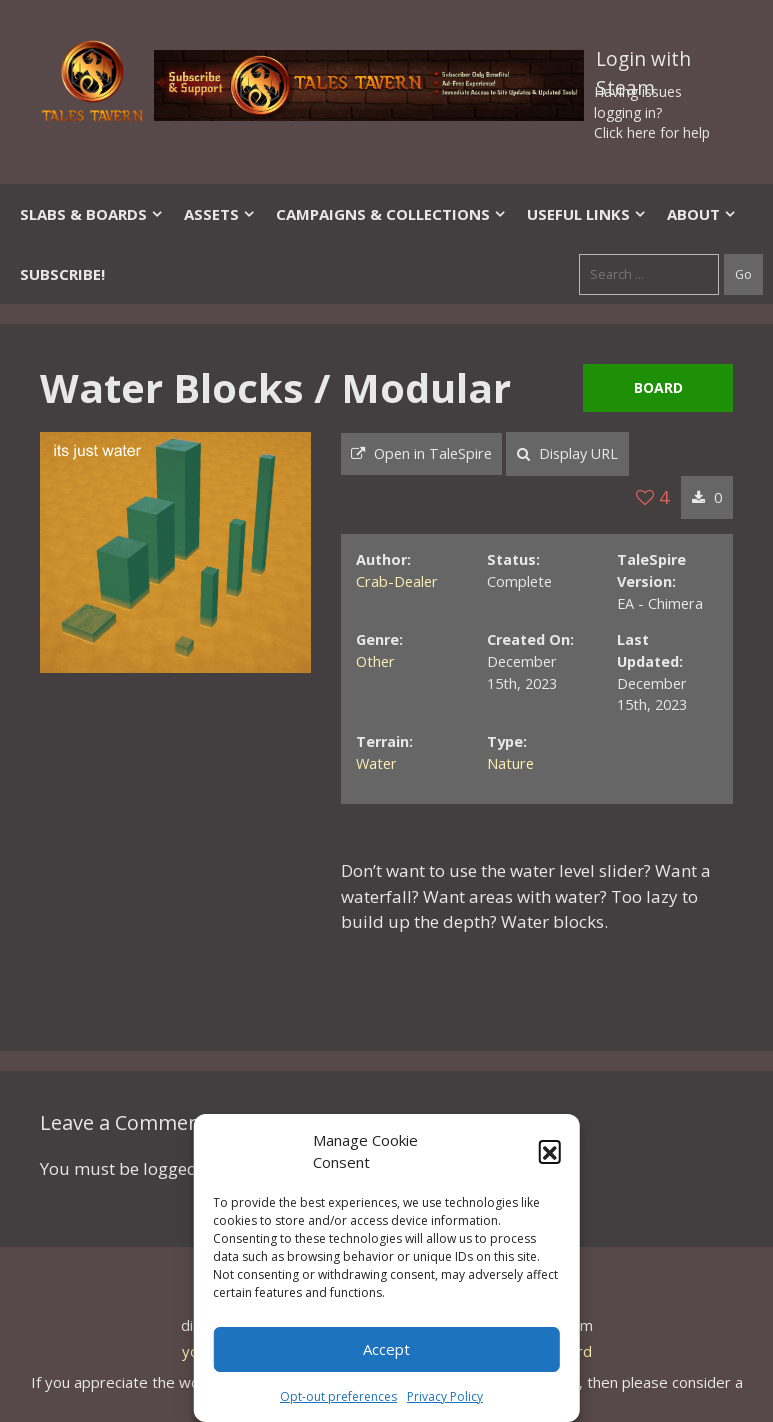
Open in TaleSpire (421, 453)
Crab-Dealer (397, 581)
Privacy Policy (445, 1396)
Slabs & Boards (92, 214)
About (702, 214)
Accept (386, 1349)
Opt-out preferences (338, 1396)
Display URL (567, 453)
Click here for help (652, 132)
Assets (220, 214)
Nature (510, 763)
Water (376, 763)
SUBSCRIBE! (62, 274)
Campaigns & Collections (391, 214)
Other (375, 661)
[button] (550, 1151)
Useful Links (587, 214)
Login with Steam (643, 63)
